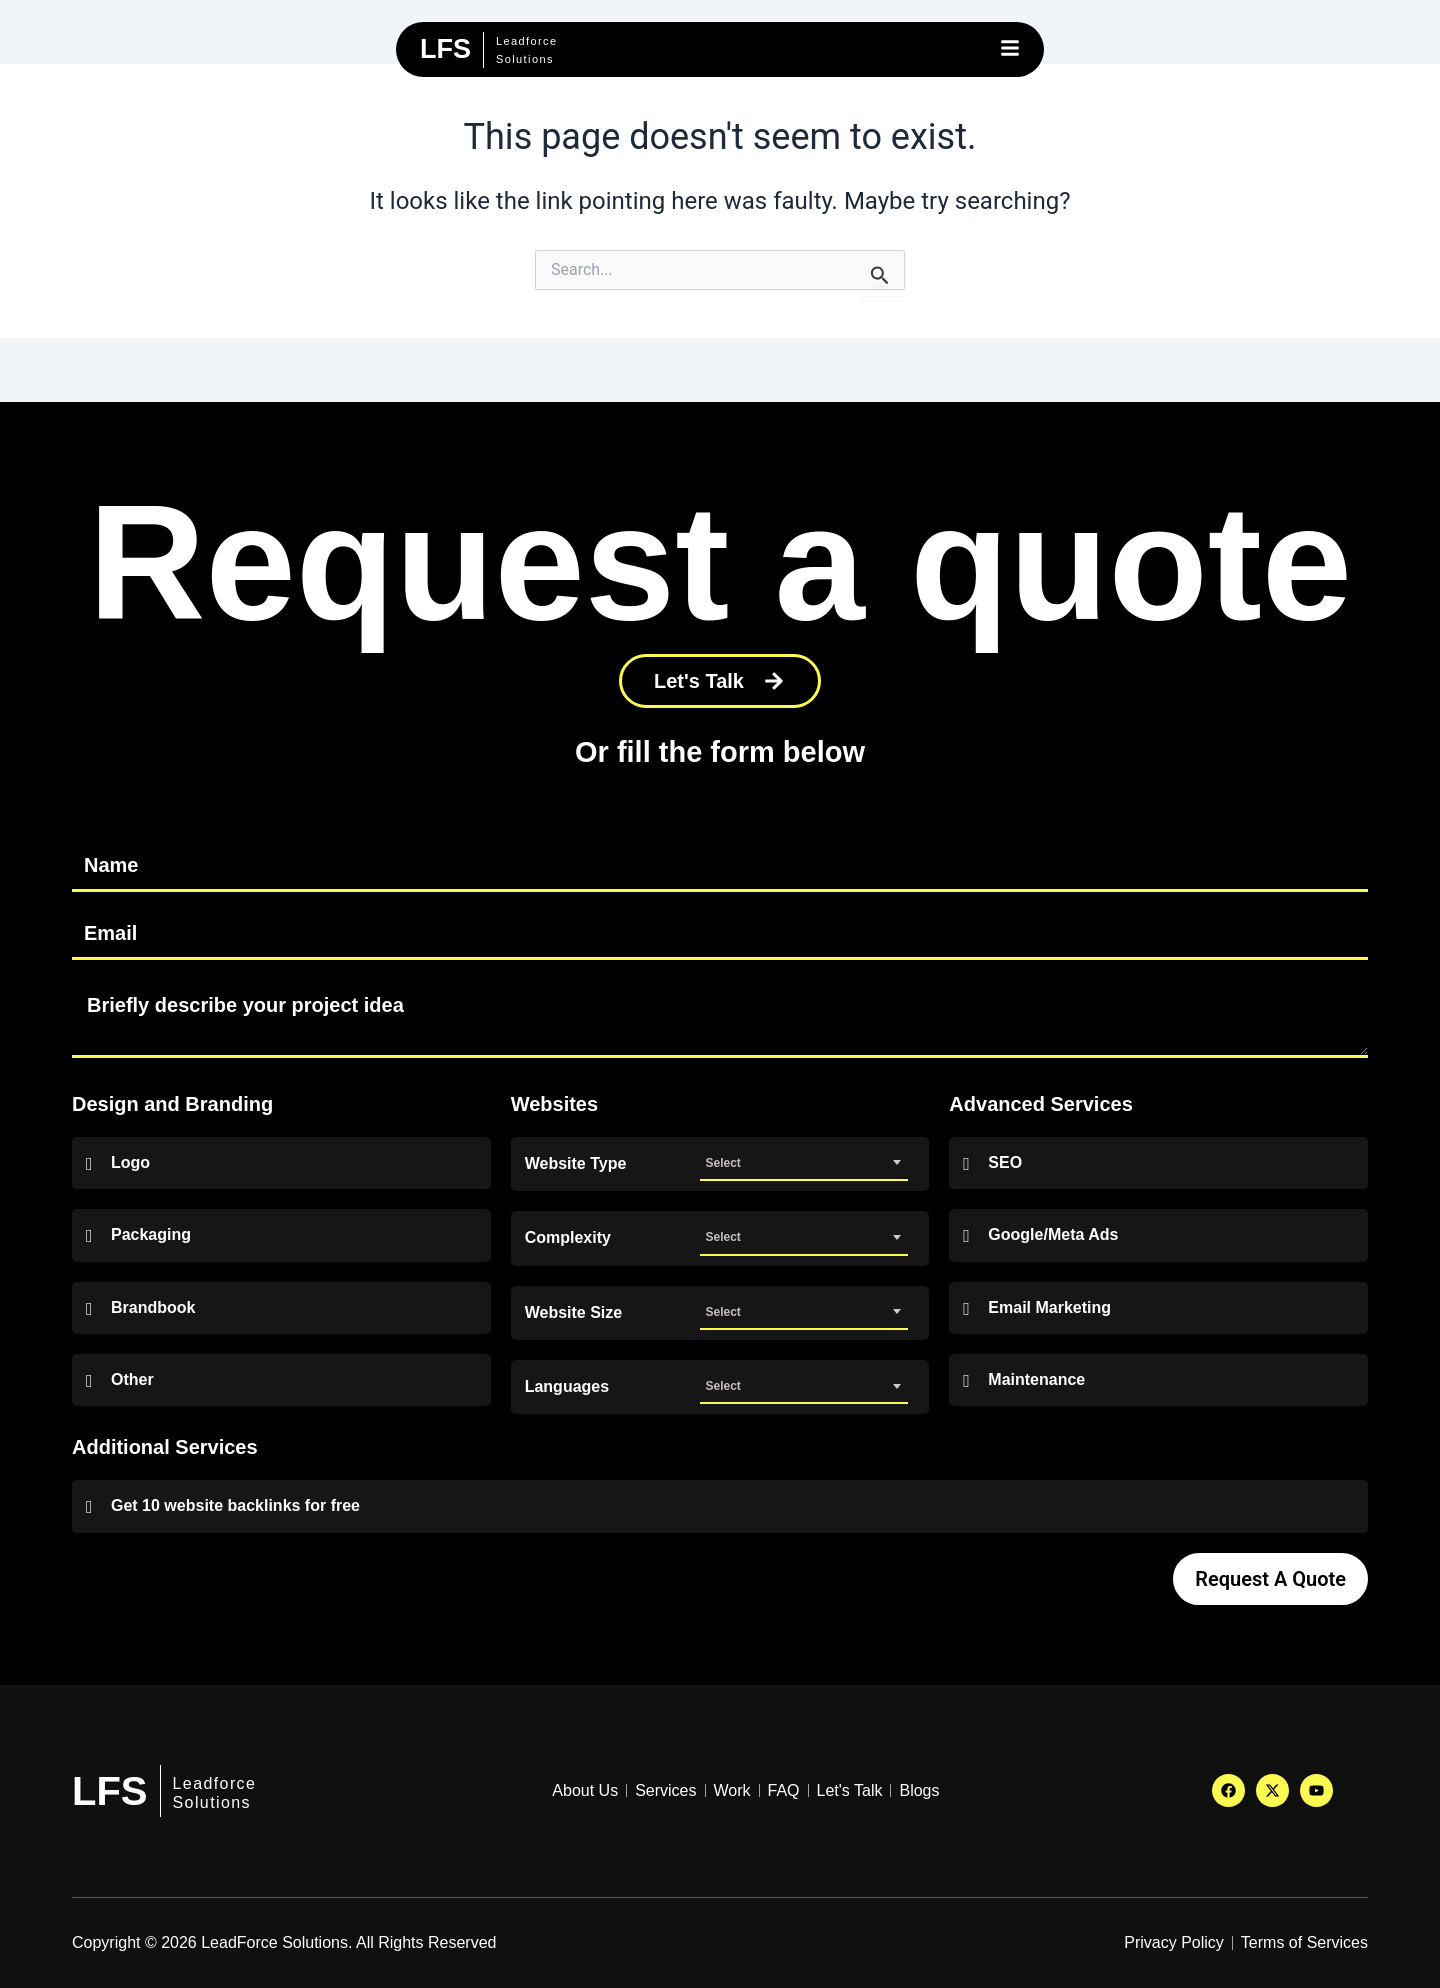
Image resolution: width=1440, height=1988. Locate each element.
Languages (567, 1387)
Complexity (568, 1238)
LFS (110, 1791)
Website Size (574, 1313)
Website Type (576, 1164)
